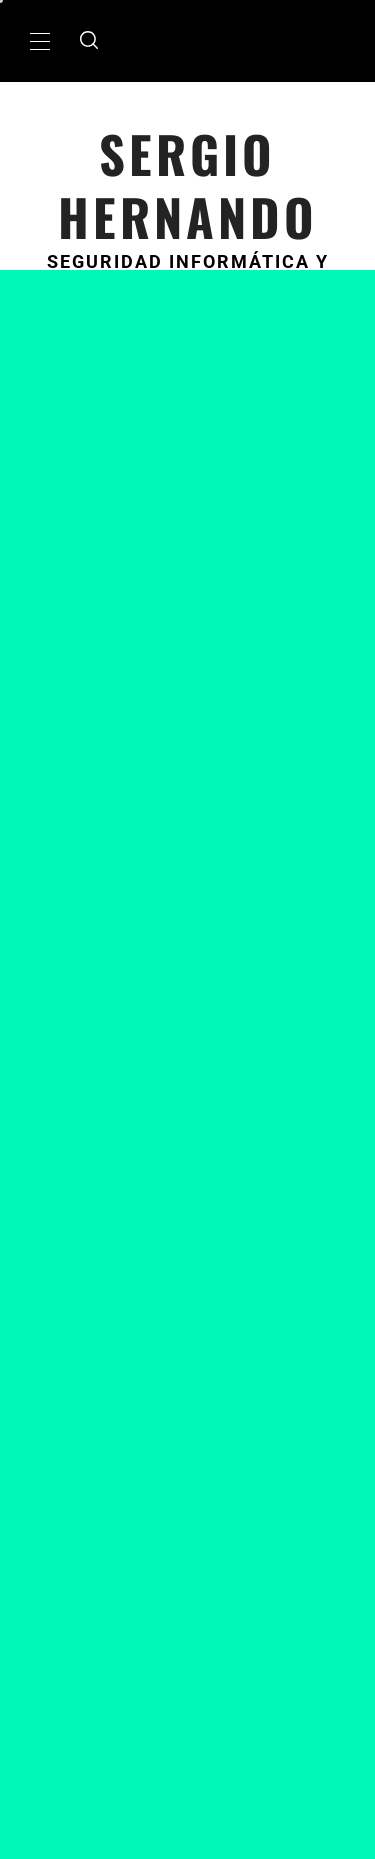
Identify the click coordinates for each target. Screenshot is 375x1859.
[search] (89, 41)
